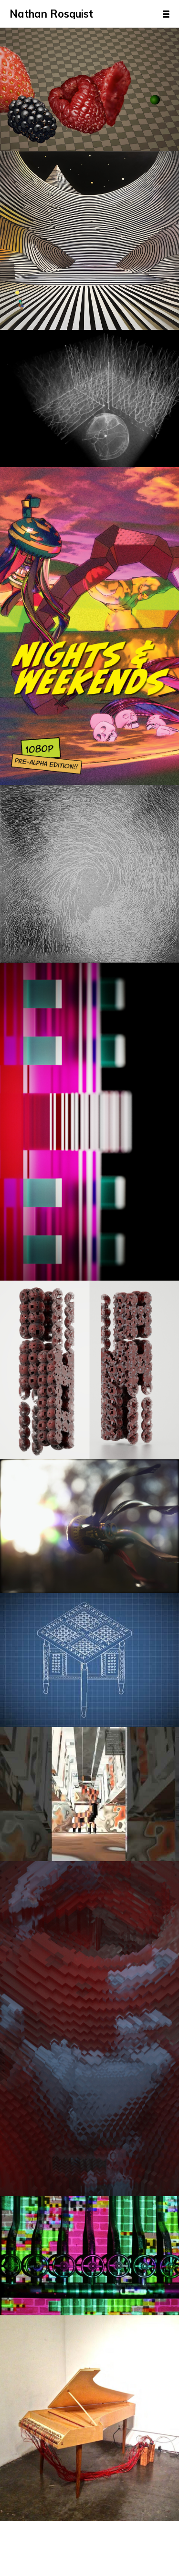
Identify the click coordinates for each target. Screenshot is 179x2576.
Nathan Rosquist (51, 14)
